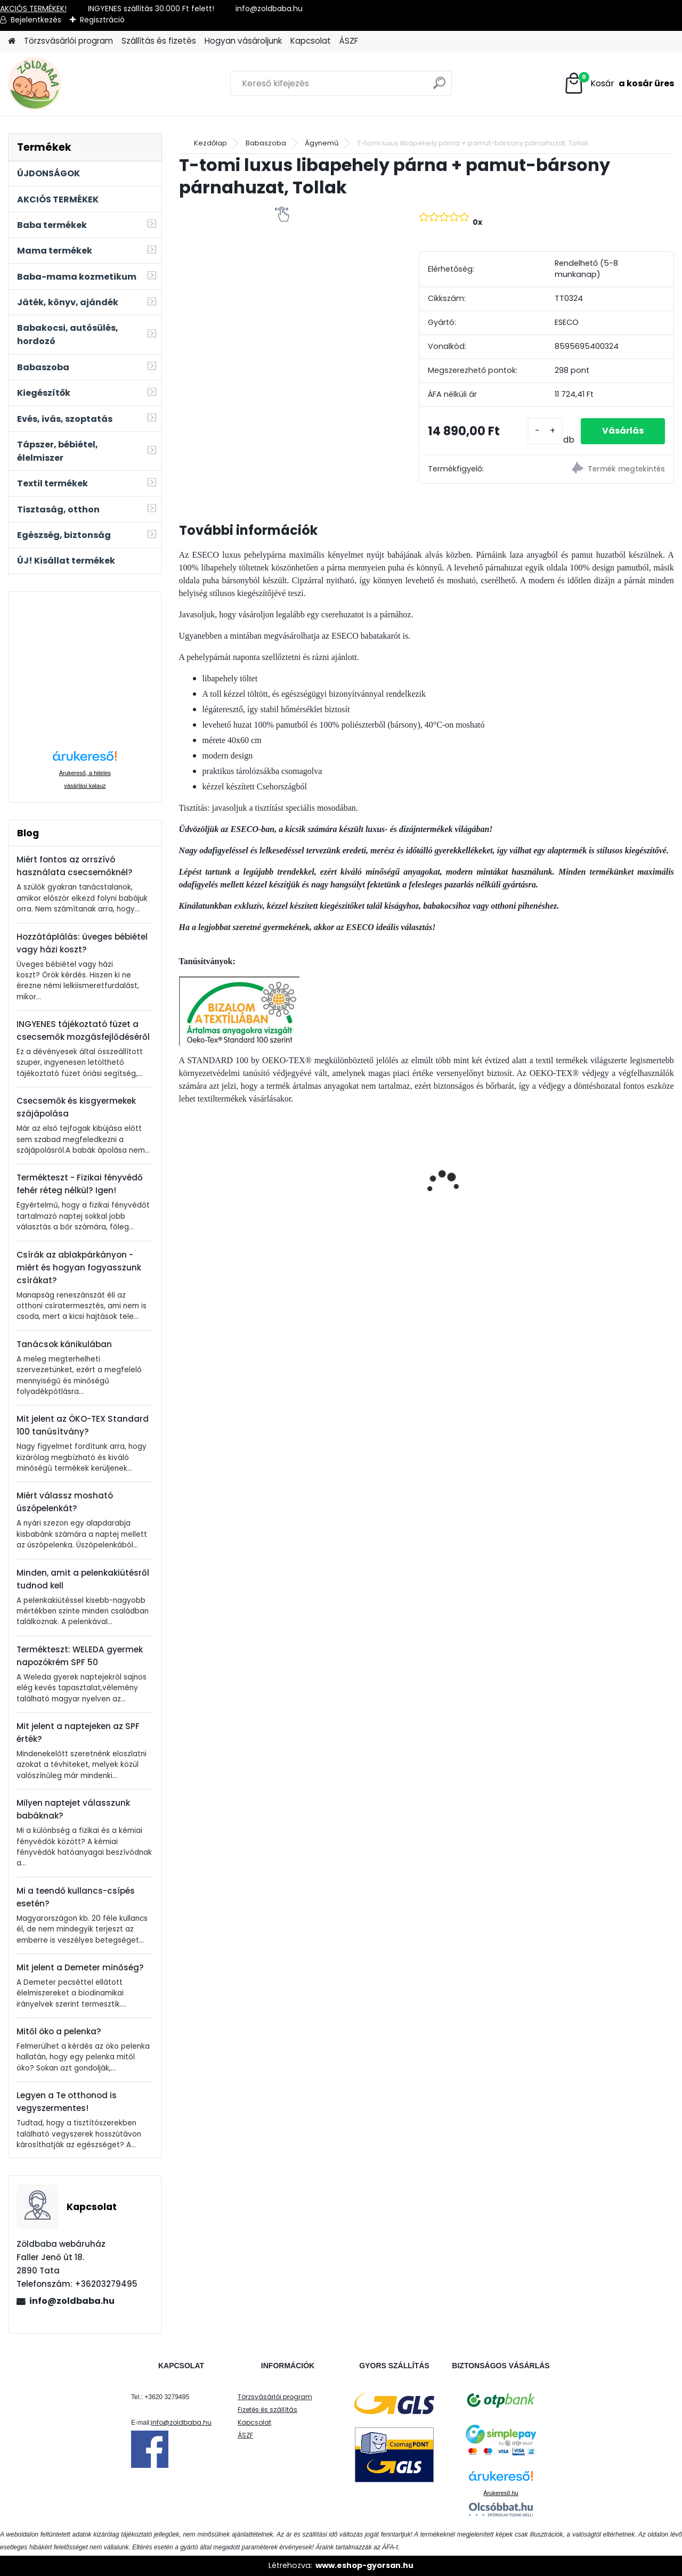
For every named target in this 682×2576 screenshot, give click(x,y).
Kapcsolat (310, 40)
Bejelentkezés (36, 19)
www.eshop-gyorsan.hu (364, 2565)
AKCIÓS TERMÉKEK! (33, 8)
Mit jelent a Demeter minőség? (80, 1967)
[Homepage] (11, 41)
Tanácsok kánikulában (64, 1344)
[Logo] (81, 83)
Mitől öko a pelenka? (59, 2031)
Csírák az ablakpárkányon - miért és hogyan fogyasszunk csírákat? (79, 1267)
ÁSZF (348, 40)
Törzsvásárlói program (68, 40)
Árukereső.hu (500, 2493)
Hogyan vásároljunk (243, 40)
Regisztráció (102, 19)
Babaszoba (266, 143)
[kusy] (545, 431)
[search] (439, 87)
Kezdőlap (210, 143)
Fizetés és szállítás (267, 2409)
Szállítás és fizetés (158, 40)
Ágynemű (321, 143)
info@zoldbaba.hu (72, 2301)
